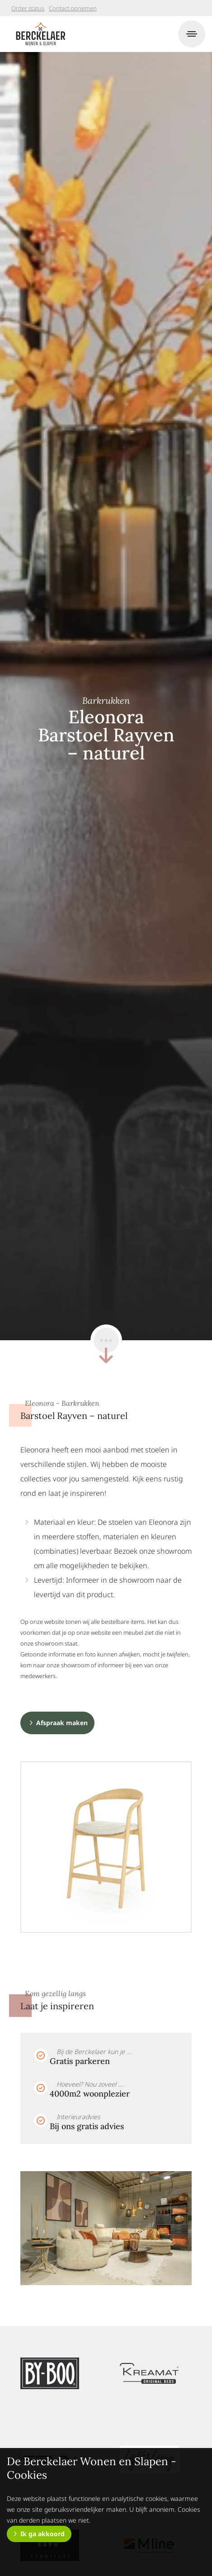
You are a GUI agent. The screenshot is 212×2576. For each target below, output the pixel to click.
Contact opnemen (73, 8)
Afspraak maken (62, 1722)
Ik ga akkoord (42, 2533)
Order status (27, 8)
